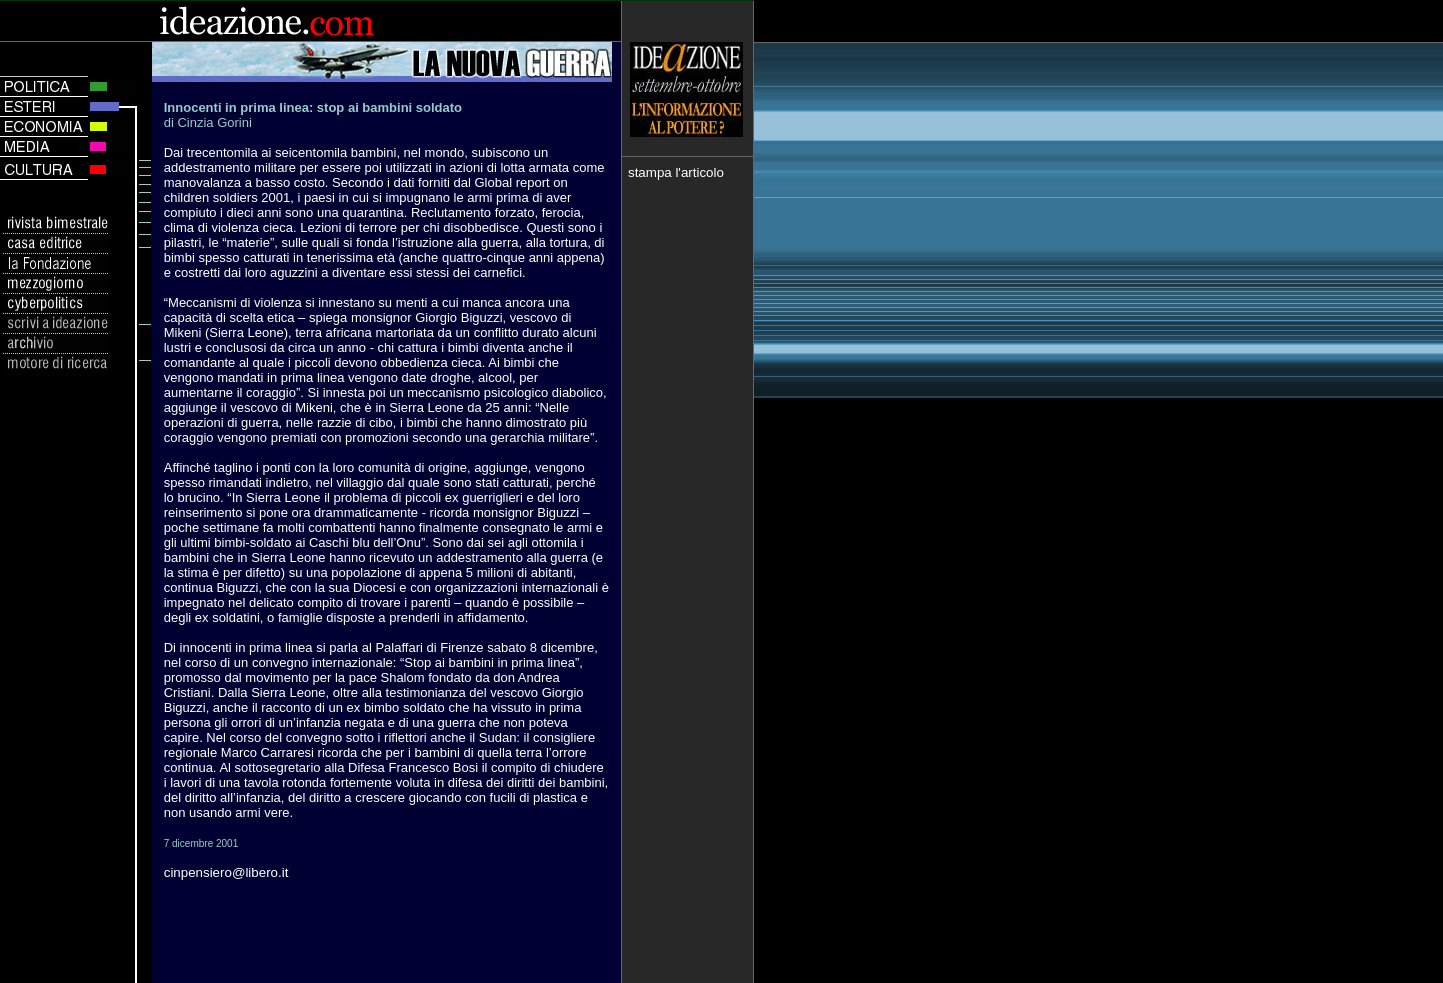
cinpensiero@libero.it (226, 872)
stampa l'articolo (676, 172)
